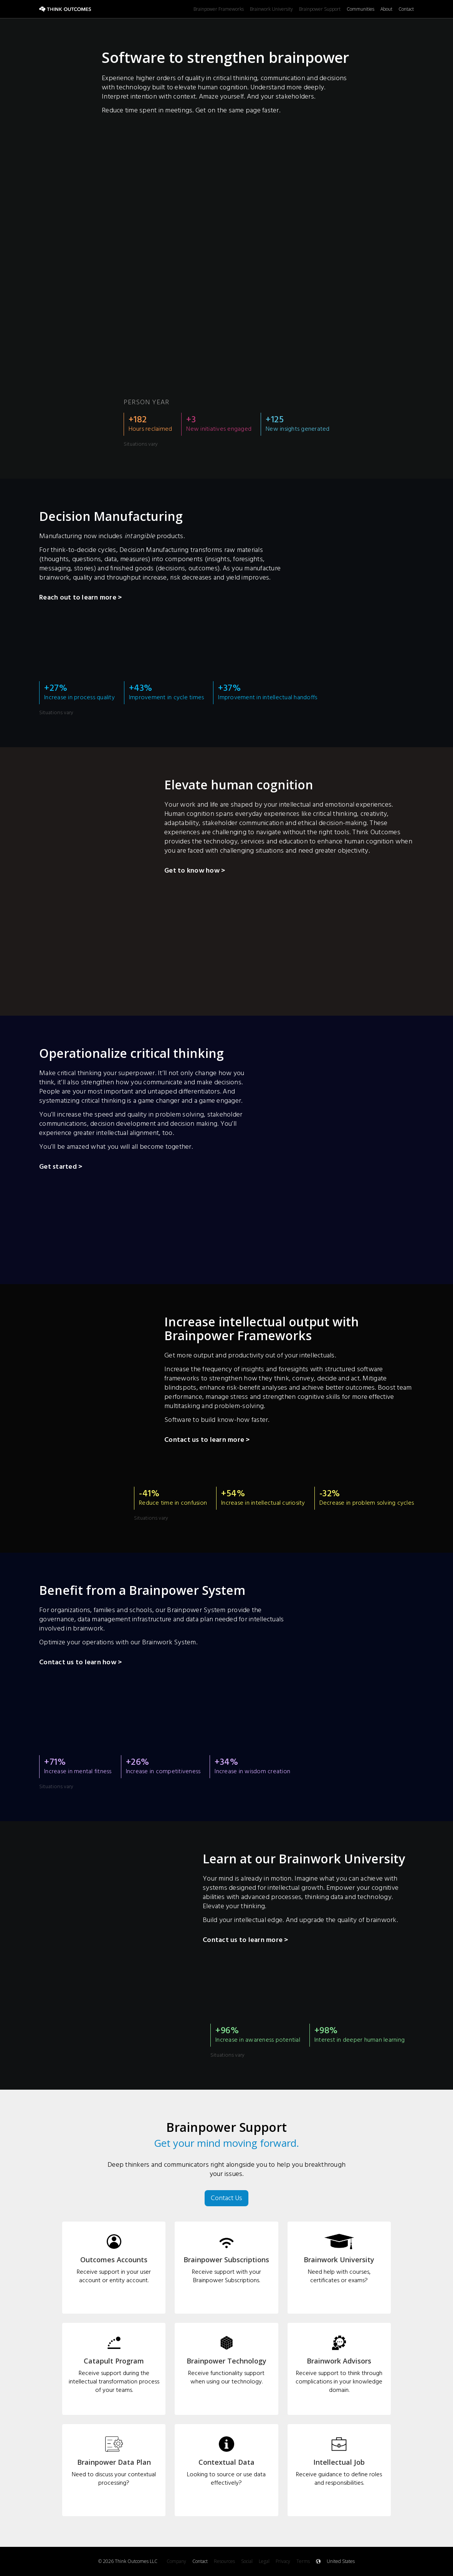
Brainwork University (271, 9)
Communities (360, 9)
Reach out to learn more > (80, 598)
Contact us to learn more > (207, 1440)
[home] (116, 9)
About (386, 9)
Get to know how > (194, 871)
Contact (406, 9)
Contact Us (226, 2198)
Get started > (60, 1167)
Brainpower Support (320, 9)
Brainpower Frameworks (218, 9)
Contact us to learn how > (80, 1663)
